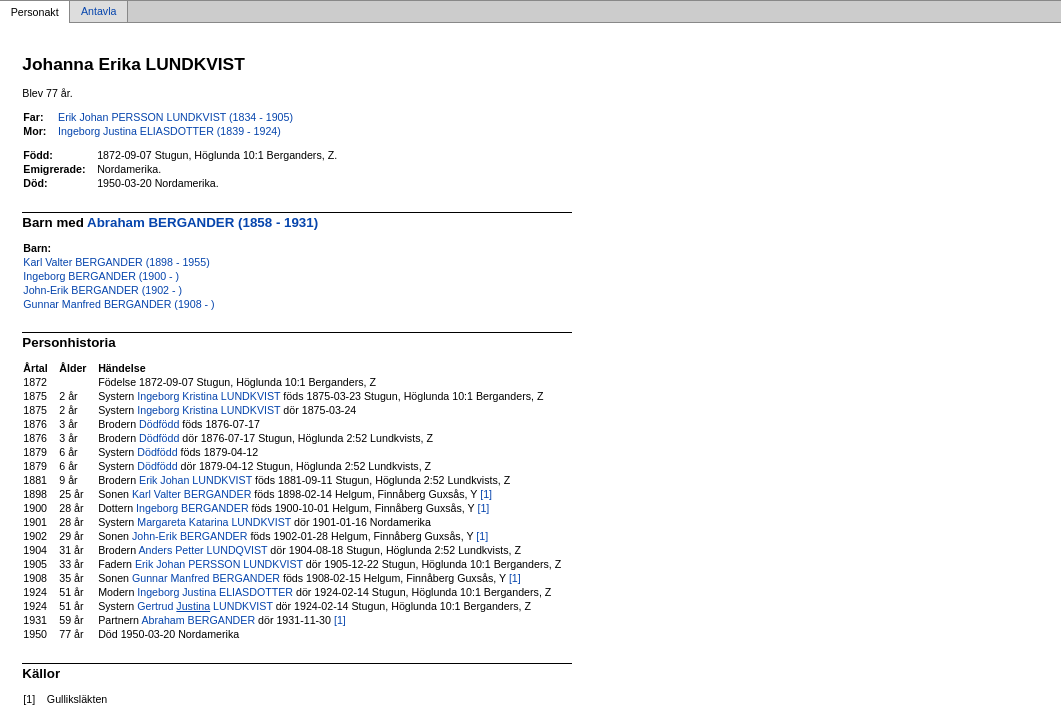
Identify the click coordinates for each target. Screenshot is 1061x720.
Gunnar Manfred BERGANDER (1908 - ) (118, 304)
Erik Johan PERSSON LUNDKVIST (219, 564)
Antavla (99, 12)
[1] (486, 494)
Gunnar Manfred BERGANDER (206, 578)
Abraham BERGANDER (198, 620)
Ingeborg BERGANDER (192, 508)
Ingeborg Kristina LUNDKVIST (208, 396)
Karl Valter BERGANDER (191, 494)
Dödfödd (159, 424)
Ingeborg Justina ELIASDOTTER (215, 592)
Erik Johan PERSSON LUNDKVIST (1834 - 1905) (175, 117)
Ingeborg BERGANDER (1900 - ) (101, 276)
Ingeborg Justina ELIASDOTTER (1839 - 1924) (169, 131)
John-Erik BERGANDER (189, 536)
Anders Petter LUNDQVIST (202, 550)
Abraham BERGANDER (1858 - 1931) (202, 222)
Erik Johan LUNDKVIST (195, 480)
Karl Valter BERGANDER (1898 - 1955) (116, 262)
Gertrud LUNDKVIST (204, 606)
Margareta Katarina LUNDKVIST (214, 522)
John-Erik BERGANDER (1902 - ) (102, 290)
